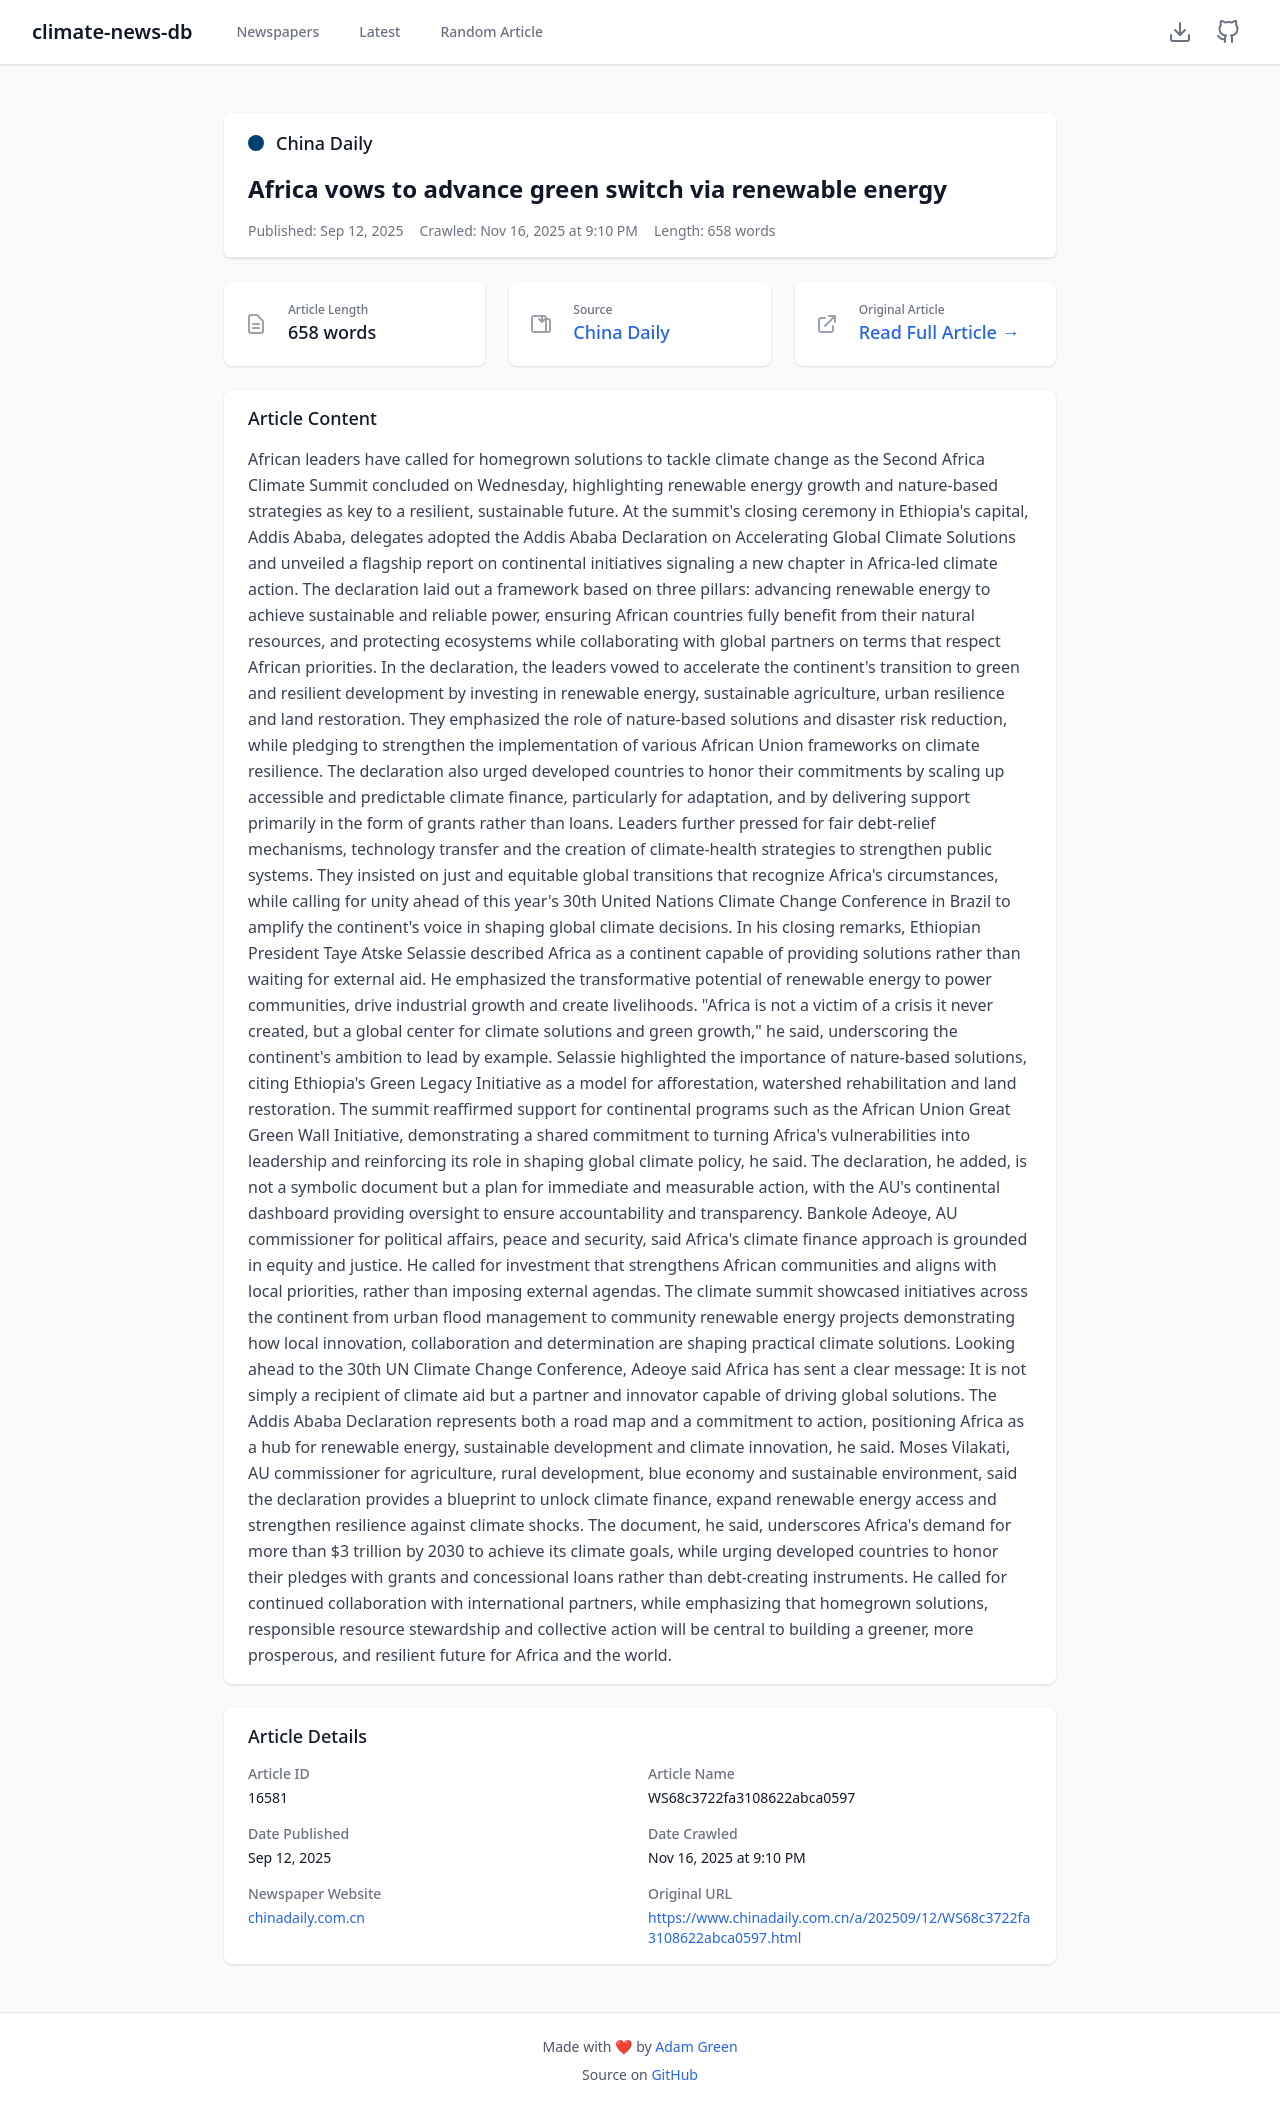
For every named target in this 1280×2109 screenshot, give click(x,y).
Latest (379, 31)
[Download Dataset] (1180, 32)
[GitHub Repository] (1228, 32)
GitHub (674, 2074)
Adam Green (696, 2046)
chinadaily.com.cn (306, 1917)
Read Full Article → (939, 332)
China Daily (621, 332)
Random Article (491, 31)
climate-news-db (112, 31)
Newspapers (277, 31)
